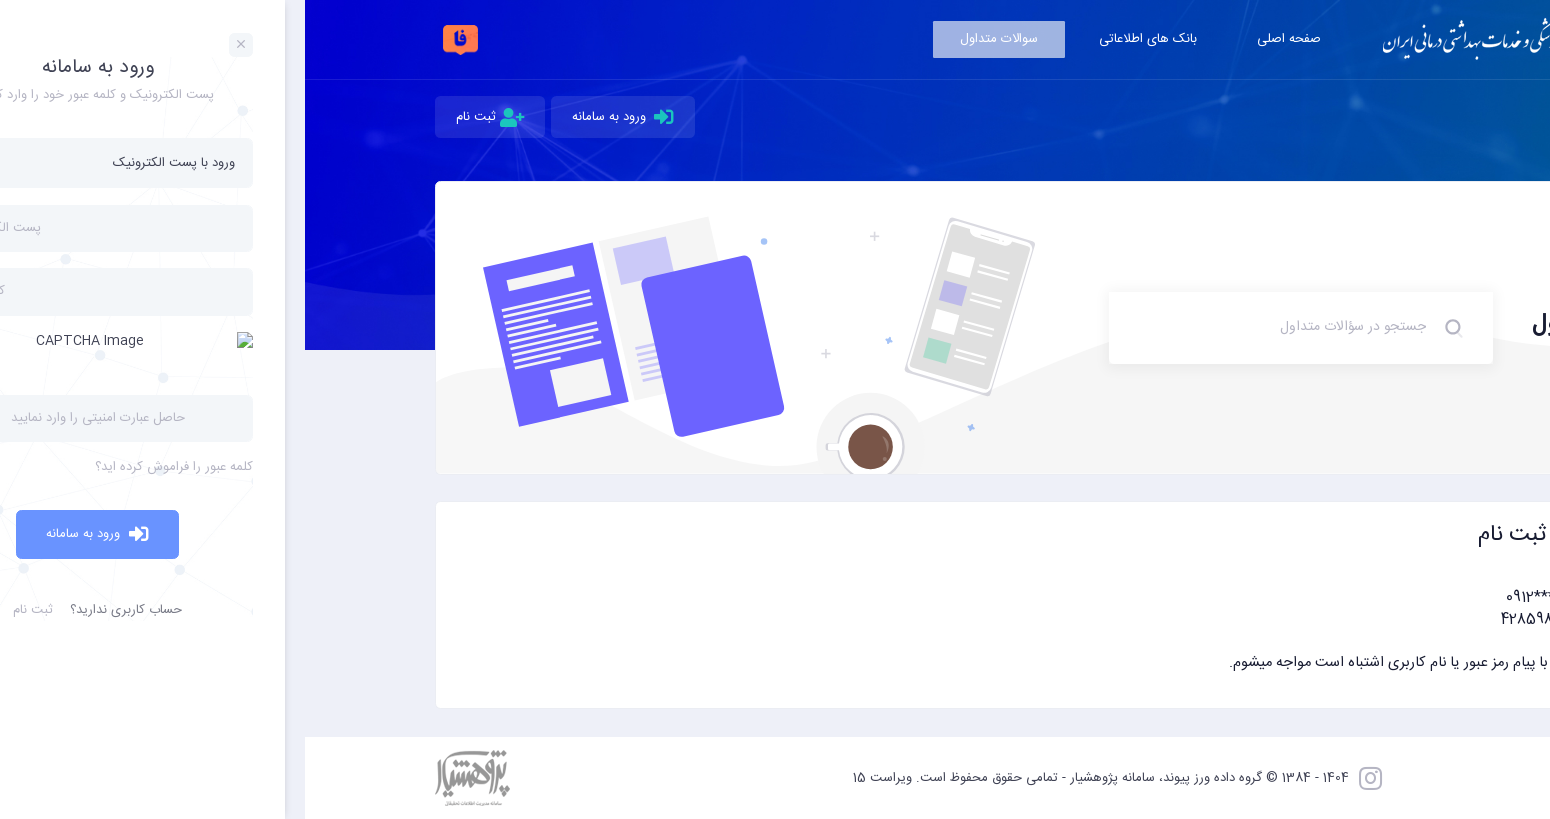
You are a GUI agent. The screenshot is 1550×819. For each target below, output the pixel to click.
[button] (775, 633)
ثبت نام (185, 117)
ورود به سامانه (318, 117)
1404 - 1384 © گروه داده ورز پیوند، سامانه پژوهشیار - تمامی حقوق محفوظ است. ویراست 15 (796, 778)
